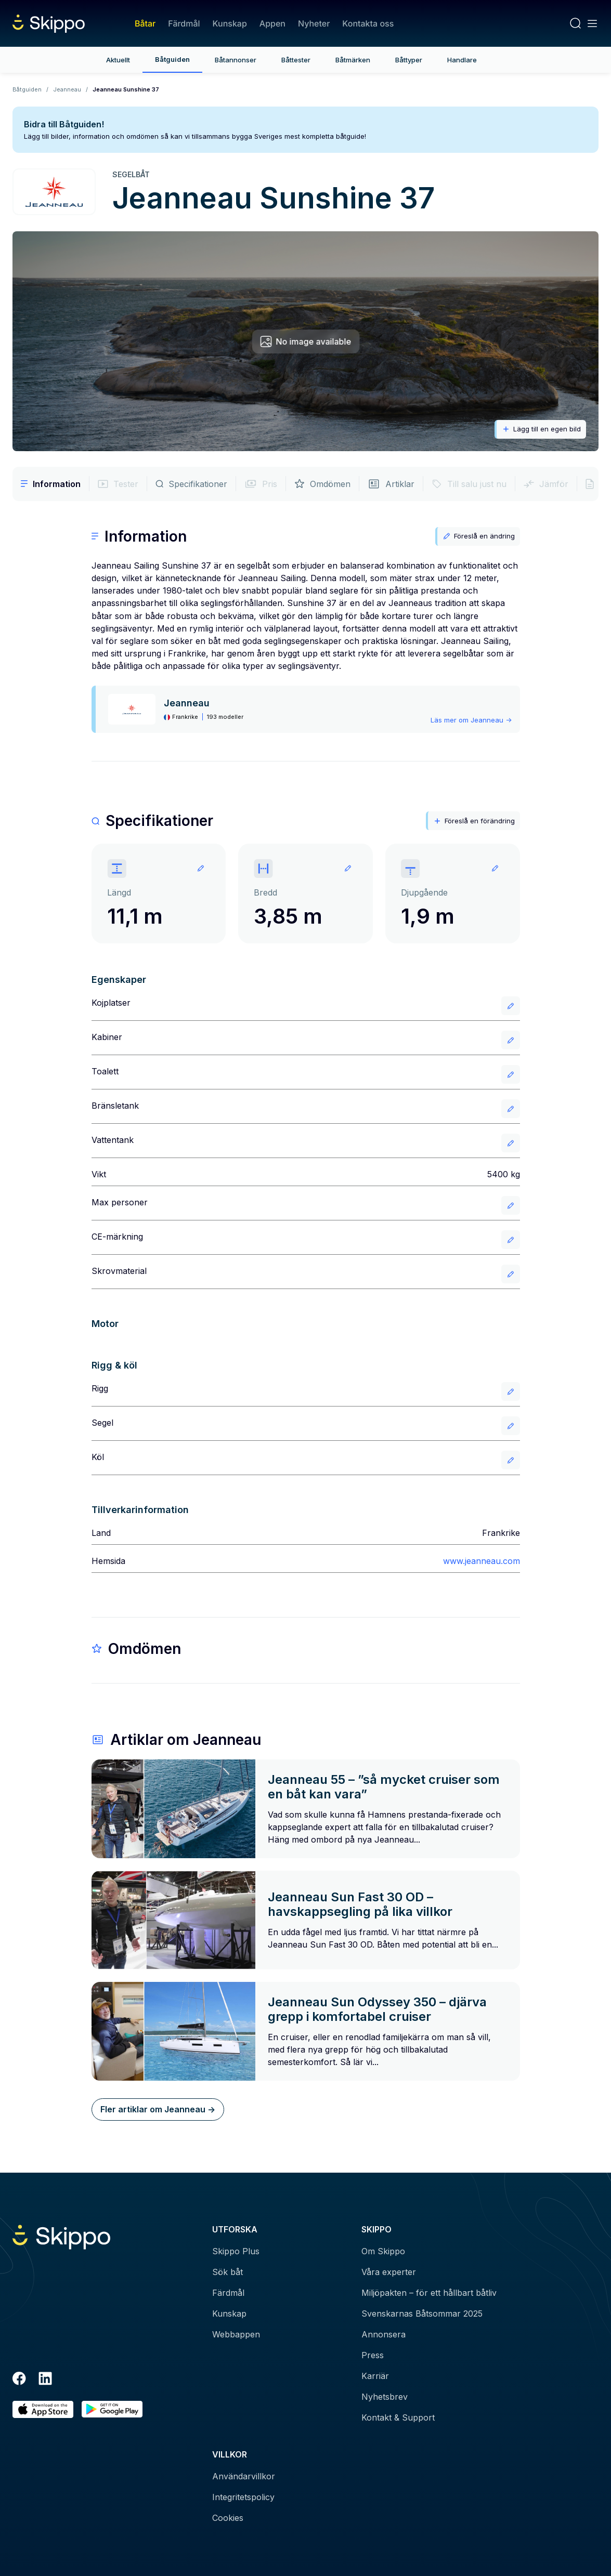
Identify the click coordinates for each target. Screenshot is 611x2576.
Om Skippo (383, 2251)
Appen (272, 23)
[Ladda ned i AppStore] (42, 2409)
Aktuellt (118, 60)
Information (51, 484)
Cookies (227, 2518)
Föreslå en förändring (474, 821)
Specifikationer (191, 484)
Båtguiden (172, 59)
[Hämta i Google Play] (112, 2409)
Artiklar (391, 484)
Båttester (295, 60)
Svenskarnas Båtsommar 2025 (422, 2313)
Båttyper (408, 60)
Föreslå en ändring (479, 536)
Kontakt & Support (398, 2417)
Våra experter (388, 2272)
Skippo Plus (235, 2251)
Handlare (462, 60)
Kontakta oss (368, 23)
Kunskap (230, 23)
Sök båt (227, 2272)
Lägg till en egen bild (541, 429)
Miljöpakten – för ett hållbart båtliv (429, 2293)
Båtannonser (235, 60)
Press (372, 2355)
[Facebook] (19, 2380)
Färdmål (184, 23)
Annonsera (383, 2334)
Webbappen (236, 2334)
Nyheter (314, 23)
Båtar (145, 23)
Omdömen (322, 484)
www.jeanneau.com (481, 1561)
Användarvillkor (243, 2476)
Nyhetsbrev (384, 2396)
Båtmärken (352, 60)
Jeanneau (67, 89)
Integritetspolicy (243, 2497)
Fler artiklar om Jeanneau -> (157, 2109)
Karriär (375, 2376)
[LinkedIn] (45, 2380)
